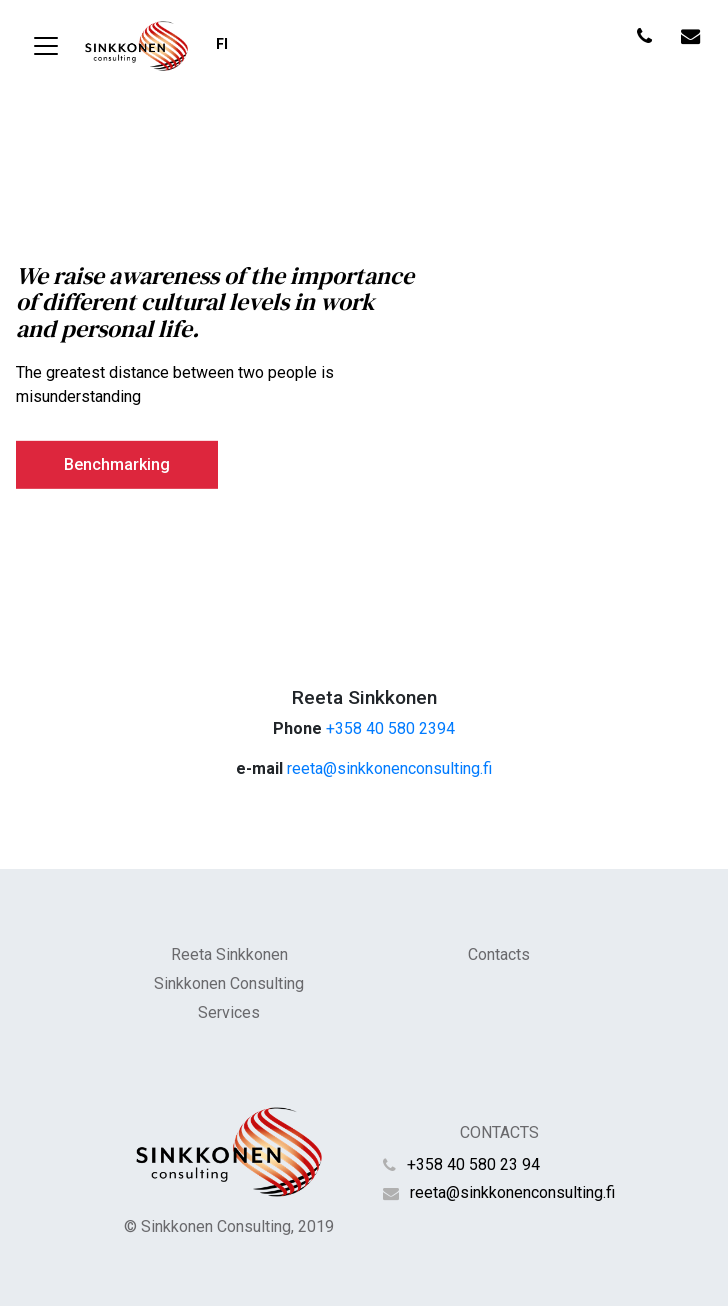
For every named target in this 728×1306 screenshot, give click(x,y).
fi (222, 44)
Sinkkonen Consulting (229, 983)
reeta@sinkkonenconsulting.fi (389, 768)
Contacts (499, 954)
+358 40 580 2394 (390, 728)
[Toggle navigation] (46, 46)
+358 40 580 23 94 (473, 1164)
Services (229, 1012)
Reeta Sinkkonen (229, 954)
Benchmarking (117, 463)
